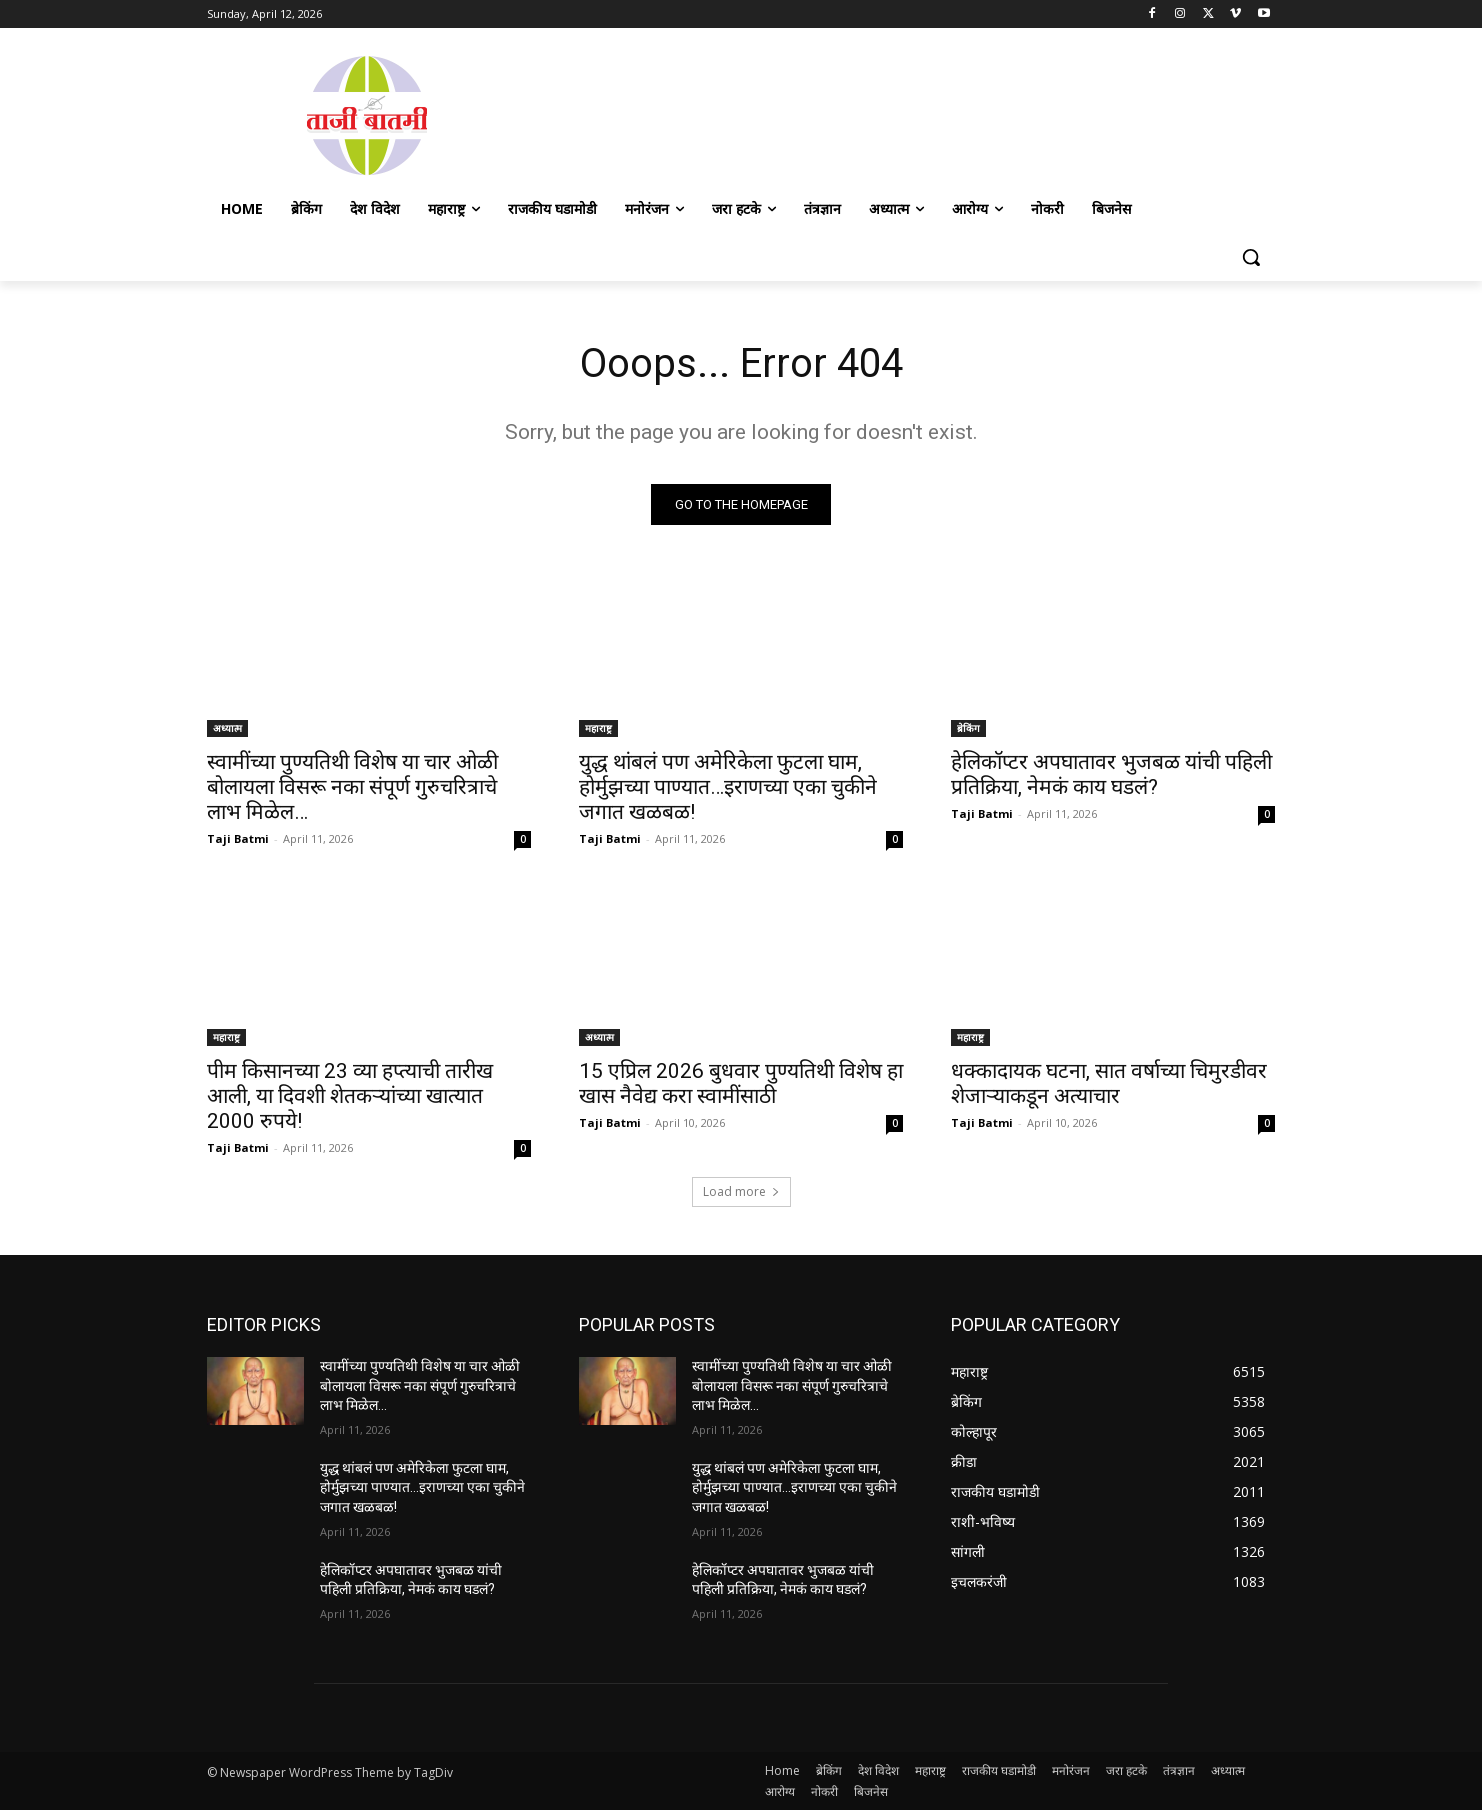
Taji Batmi (238, 838)
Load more (741, 1191)
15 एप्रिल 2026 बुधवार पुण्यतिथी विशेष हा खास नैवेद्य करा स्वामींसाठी (741, 1083)
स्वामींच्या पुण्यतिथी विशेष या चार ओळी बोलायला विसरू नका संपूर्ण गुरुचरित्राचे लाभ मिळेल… (352, 787)
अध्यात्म (227, 728)
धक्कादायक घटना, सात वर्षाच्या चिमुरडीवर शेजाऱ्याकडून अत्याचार (1109, 1083)
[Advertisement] (901, 113)
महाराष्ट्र (598, 728)
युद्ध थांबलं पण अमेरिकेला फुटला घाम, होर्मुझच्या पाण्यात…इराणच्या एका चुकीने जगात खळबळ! (728, 787)
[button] (1251, 257)
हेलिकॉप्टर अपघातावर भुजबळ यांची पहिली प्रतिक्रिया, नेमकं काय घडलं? (1111, 774)
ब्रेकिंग (968, 728)
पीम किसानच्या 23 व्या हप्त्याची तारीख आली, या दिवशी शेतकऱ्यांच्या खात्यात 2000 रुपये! (350, 1096)
